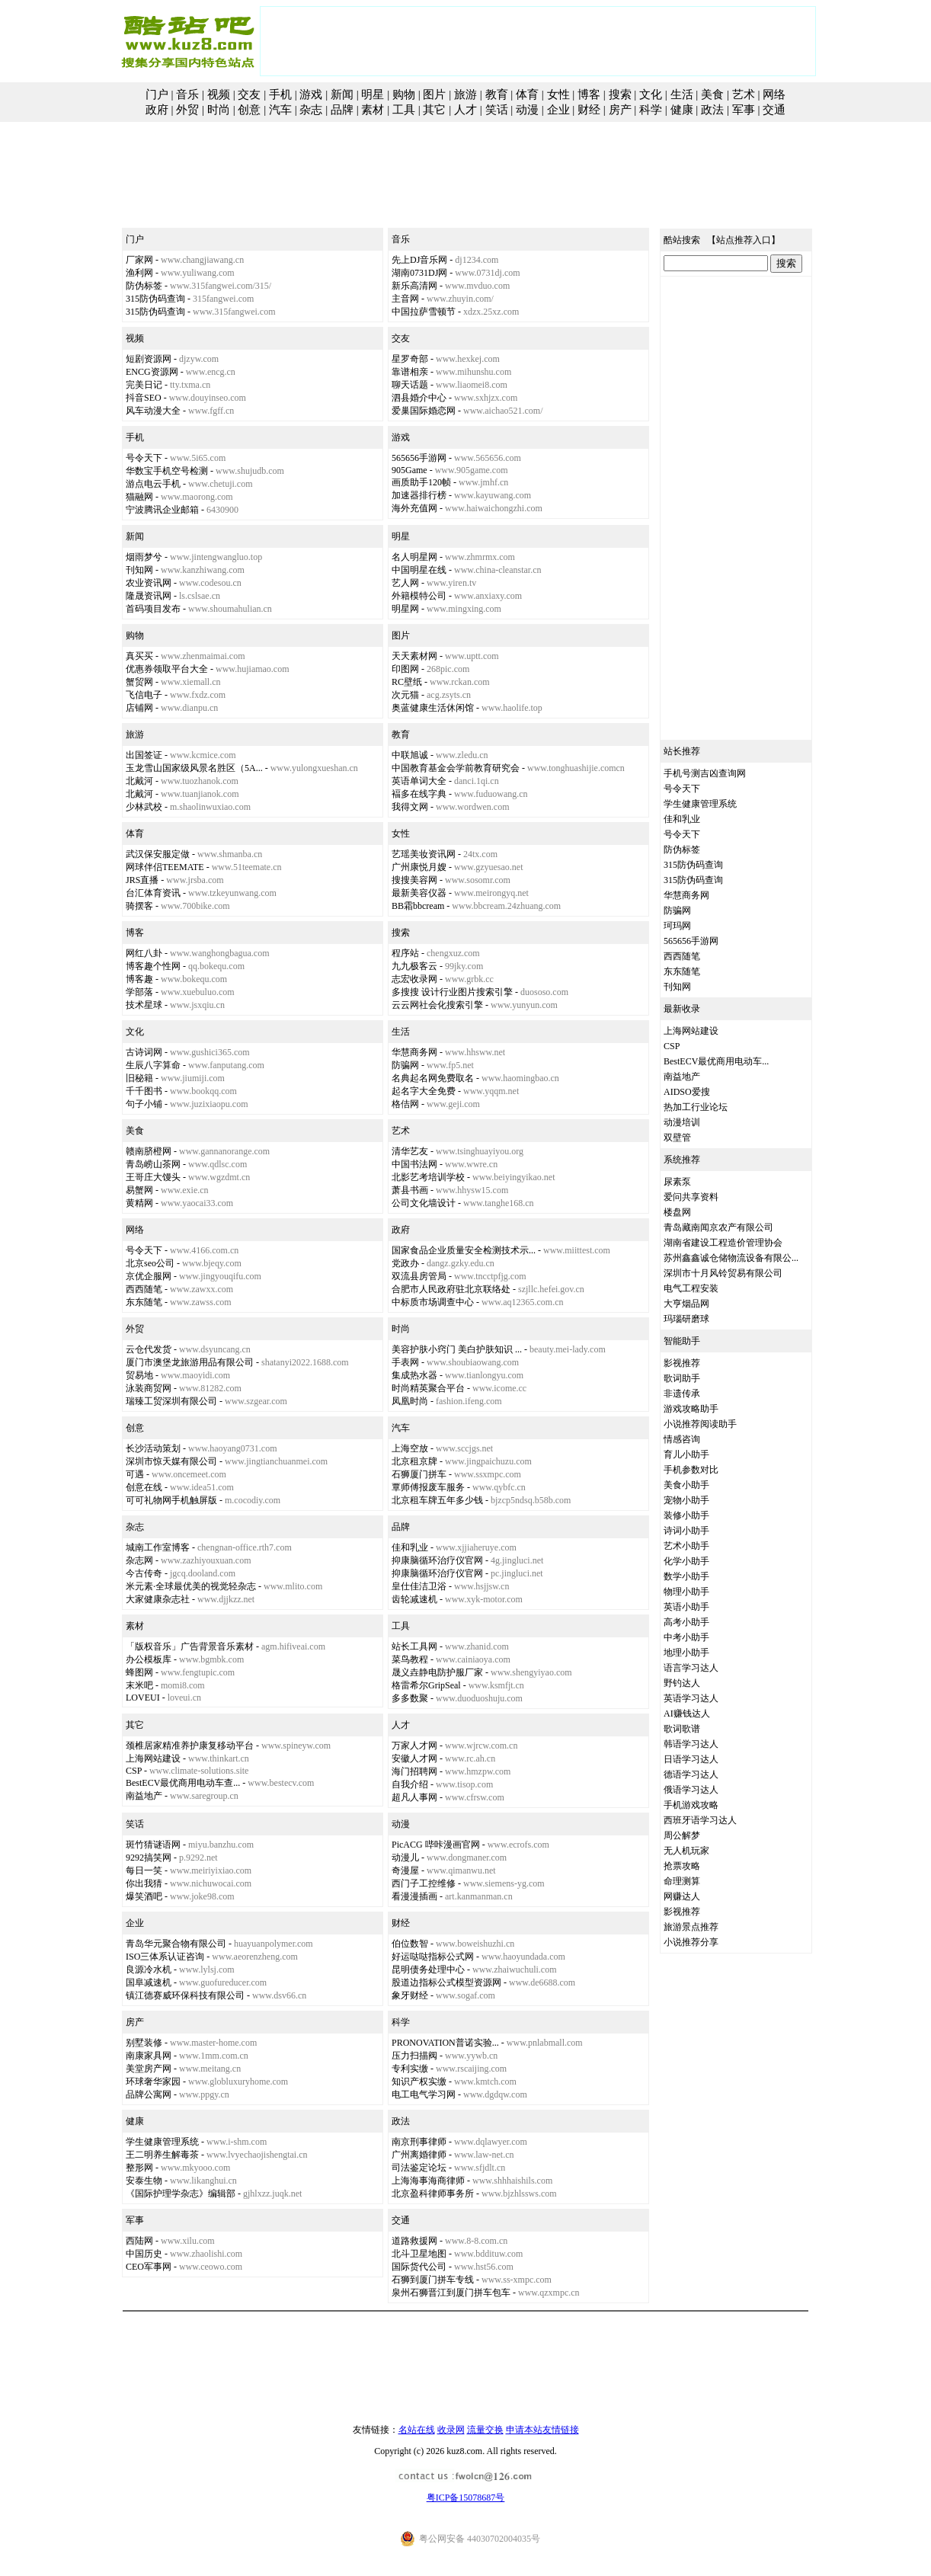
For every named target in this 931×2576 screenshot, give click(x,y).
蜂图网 (139, 1672)
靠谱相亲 (410, 371)
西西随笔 (144, 1289)
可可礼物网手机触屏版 (171, 1500)
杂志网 (139, 1560)
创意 (249, 110)
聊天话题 (410, 384)
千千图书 (144, 1091)
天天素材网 (414, 656)
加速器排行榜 (419, 495)
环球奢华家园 (153, 2081)
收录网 (451, 2429)
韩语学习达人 (691, 1744)
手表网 (405, 1362)
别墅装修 (144, 2042)
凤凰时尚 (410, 1401)
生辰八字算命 (153, 1065)
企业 (558, 110)
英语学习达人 (691, 1698)
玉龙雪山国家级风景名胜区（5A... (194, 768)
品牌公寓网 (148, 2094)
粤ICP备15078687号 (466, 2497)
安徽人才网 (414, 1758)
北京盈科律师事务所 (433, 2193)
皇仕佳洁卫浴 (419, 1586)
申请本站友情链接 (542, 2429)
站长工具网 (414, 1646)
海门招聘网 (414, 1771)
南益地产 (144, 1795)
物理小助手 (686, 1591)
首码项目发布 (153, 608)
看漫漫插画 (414, 1896)
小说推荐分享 (691, 1942)
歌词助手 (682, 1378)
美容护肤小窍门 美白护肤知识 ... (457, 1349)
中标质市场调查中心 (433, 1302)
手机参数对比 (691, 1469)
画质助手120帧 (421, 482)
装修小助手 (686, 1515)
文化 (650, 94)
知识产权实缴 (419, 2081)
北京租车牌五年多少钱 (437, 1500)
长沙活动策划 (153, 1448)
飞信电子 (144, 695)
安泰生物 (144, 2180)
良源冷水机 (148, 1969)
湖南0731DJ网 (419, 272)
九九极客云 (414, 966)
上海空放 (410, 1448)
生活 (681, 94)
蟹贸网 (139, 682)
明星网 (405, 608)
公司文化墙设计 (424, 1203)
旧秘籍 (139, 1078)
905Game (409, 470)
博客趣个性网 (153, 966)
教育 (496, 94)
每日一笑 (144, 1870)
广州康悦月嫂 (419, 867)
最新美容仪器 (419, 893)
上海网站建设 (153, 1758)
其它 (434, 110)
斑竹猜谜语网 (153, 1844)
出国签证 (144, 755)
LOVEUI (143, 1697)
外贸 (187, 110)
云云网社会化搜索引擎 (437, 1005)
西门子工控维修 (424, 1883)
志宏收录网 (414, 979)
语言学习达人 (691, 1667)
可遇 (135, 1474)
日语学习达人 (691, 1759)
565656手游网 (419, 458)
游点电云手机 (153, 483)
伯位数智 (410, 1943)
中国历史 (144, 2253)
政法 (712, 110)
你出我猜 (144, 1883)
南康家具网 (148, 2055)
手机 (280, 94)
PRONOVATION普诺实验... (445, 2042)
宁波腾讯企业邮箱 (162, 509)
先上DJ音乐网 (419, 259)
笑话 (496, 110)
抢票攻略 (682, 1866)
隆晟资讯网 (148, 595)
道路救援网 (414, 2240)
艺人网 (405, 583)
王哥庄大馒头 (153, 1177)
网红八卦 (144, 953)
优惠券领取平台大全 (167, 669)
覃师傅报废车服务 (428, 1487)
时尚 (218, 110)
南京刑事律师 (419, 2141)
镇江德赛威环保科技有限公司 (185, 1995)
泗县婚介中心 (419, 397)
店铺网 (139, 707)
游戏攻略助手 (691, 1408)
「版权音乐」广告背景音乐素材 (190, 1646)
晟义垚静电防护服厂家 (437, 1672)
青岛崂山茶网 (153, 1164)
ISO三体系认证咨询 (165, 1956)
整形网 (139, 2167)
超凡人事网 (414, 1797)
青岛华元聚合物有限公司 (176, 1943)
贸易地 (139, 1375)
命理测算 (682, 1881)
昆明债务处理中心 (428, 1969)
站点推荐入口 (743, 240)
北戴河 (139, 781)
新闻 (342, 94)
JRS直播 (142, 880)
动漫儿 (405, 1857)
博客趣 (139, 979)
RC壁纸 (407, 682)
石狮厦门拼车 (419, 1474)
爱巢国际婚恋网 (424, 410)
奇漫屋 (405, 1870)
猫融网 (139, 496)
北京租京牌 (414, 1461)
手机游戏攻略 (691, 1805)
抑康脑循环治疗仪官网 (437, 1560)
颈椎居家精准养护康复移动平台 (190, 1745)
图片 (434, 94)
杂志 (310, 110)
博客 (588, 94)
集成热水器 (414, 1375)
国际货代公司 (419, 2266)
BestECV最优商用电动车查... (183, 1783)
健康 (681, 110)
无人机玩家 (686, 1850)
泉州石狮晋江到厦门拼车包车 (451, 2292)
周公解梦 (682, 1835)
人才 (465, 110)
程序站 (405, 953)
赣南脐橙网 (148, 1151)
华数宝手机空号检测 (167, 471)
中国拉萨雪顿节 (424, 311)
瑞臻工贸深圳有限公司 (171, 1401)
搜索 (620, 94)
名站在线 (416, 2429)
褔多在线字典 (419, 794)
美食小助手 (686, 1485)
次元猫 (405, 695)
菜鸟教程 (410, 1659)
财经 (588, 110)
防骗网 (405, 1065)
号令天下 (144, 458)
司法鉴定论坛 (419, 2167)
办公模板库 (148, 1659)
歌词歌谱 (682, 1728)
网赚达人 (682, 1896)
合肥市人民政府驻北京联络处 (451, 1289)
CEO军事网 (148, 2266)
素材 (372, 110)
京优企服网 (148, 1276)
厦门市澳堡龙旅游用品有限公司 (190, 1362)
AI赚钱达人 (687, 1713)
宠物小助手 (686, 1500)
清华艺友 (410, 1151)
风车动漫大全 (153, 410)
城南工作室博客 (158, 1547)
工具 (403, 110)
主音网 (405, 298)
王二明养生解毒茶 (162, 2154)
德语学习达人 (691, 1774)
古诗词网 (144, 1052)
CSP (134, 1770)
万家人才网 (414, 1745)
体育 (527, 94)
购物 (403, 94)
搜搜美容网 (414, 880)
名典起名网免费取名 (433, 1078)
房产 (620, 110)
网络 (774, 94)
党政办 (405, 1263)
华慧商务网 (414, 1052)
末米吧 (139, 1685)
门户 (157, 94)
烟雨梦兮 (144, 557)
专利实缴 (410, 2068)
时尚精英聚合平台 (428, 1388)
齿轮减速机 (414, 1599)
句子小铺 (144, 1104)
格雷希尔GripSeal (426, 1685)
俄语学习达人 (691, 1789)
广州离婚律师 (419, 2154)
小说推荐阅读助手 (700, 1424)
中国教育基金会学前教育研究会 (456, 768)
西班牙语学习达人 (700, 1820)
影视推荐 (682, 1363)
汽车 (280, 110)
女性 (558, 94)
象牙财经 (410, 1995)
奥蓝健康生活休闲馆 (433, 707)
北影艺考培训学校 (428, 1177)
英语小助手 (686, 1607)
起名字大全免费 (424, 1091)
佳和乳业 (410, 1547)
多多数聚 (410, 1698)
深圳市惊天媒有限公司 (171, 1461)
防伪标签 (144, 285)
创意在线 (144, 1487)
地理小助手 (686, 1652)
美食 (712, 94)
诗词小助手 (686, 1530)
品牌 (342, 110)
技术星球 (144, 1005)
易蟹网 (139, 1190)
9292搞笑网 (148, 1857)
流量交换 (485, 2429)
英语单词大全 (419, 781)
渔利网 (139, 272)
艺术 (743, 94)
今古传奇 (144, 1573)
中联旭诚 (410, 755)
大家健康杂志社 (158, 1599)
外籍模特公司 (419, 595)
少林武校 (144, 807)
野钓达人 (682, 1683)
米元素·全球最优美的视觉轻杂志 (191, 1586)
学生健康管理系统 (162, 2141)
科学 (650, 110)
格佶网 (405, 1104)
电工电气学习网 (424, 2094)
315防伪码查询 (155, 298)
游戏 (310, 94)
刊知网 (139, 570)
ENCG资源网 (152, 371)
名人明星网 (414, 557)
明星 (372, 94)
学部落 (139, 992)
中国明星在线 (419, 570)
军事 (743, 110)
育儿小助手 (686, 1454)
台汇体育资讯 (153, 893)
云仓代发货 (148, 1349)
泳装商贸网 (148, 1388)
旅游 (465, 94)
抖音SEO (144, 397)
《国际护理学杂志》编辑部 (180, 2193)
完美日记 (144, 384)
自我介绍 (410, 1784)
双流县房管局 (419, 1276)
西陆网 (139, 2240)
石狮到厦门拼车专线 (433, 2279)
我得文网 (410, 807)
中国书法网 (414, 1164)
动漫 (527, 110)
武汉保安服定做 (158, 854)
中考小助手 (686, 1637)
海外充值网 (414, 508)
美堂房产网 (148, 2068)
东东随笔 (144, 1302)
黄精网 (139, 1203)
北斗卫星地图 (419, 2253)
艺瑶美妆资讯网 (424, 854)
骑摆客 (139, 906)
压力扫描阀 (414, 2055)
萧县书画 (410, 1190)
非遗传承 (682, 1393)
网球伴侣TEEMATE (165, 867)
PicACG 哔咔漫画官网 (436, 1844)
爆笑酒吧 (144, 1896)
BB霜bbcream (418, 906)
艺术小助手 (686, 1546)
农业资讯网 (148, 583)
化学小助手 (686, 1561)
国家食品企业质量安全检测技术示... (464, 1250)
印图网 (405, 669)
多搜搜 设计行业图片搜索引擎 (452, 992)
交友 (249, 94)
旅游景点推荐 (691, 1927)
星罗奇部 (410, 359)
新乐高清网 (414, 285)
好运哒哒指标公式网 (433, 1956)
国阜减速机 (148, 1982)
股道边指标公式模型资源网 (446, 1982)
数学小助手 (686, 1576)
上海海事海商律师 (428, 2180)
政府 (157, 110)
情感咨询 (682, 1439)
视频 (218, 94)
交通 (774, 110)
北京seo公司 (150, 1263)
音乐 (187, 94)
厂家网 (139, 259)
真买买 (139, 656)
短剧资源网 (148, 359)
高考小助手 (686, 1622)
